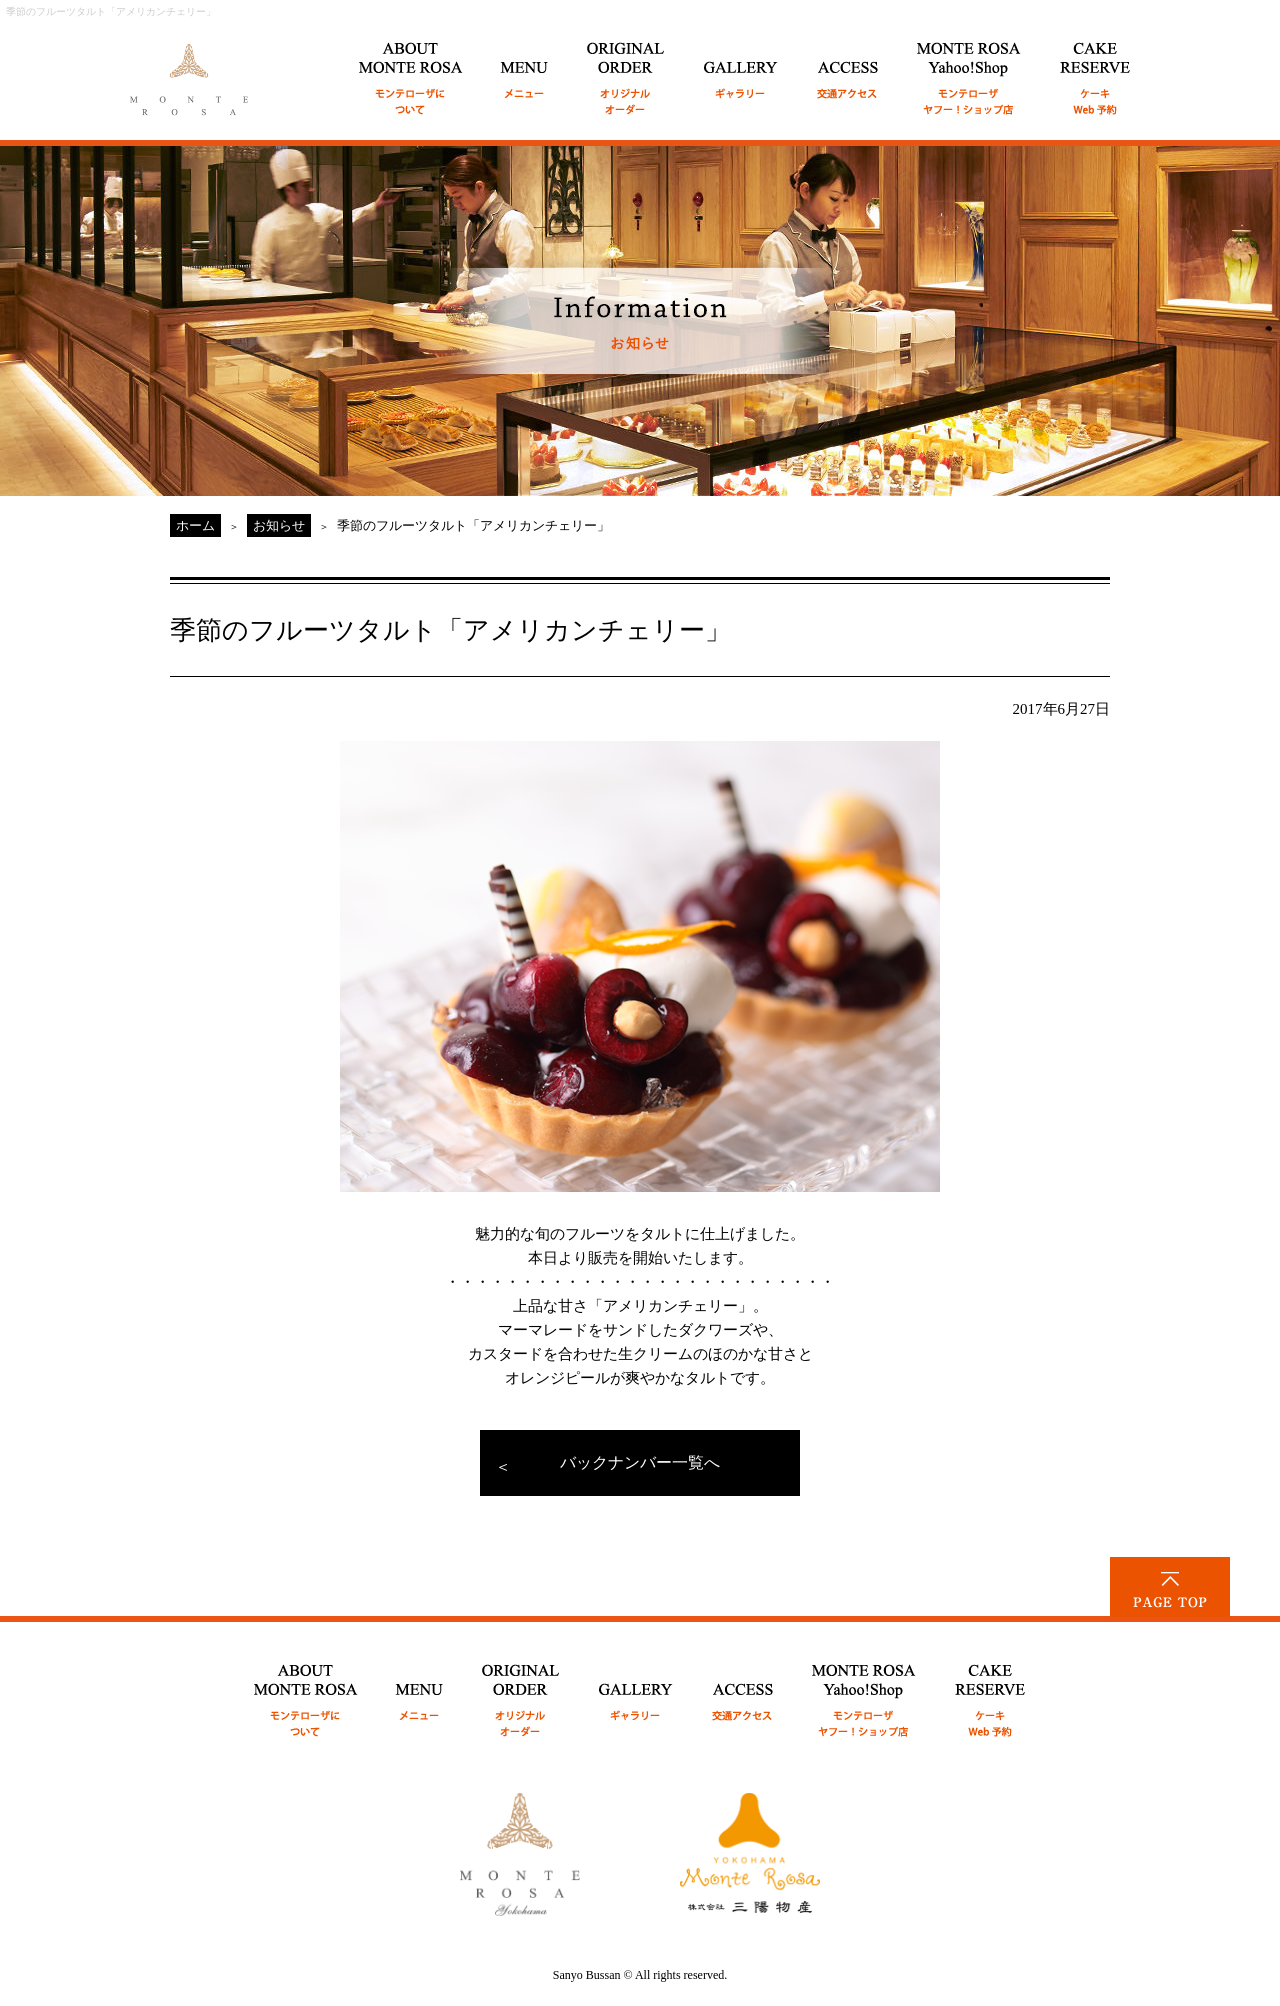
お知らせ (279, 525)
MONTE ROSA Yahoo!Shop (864, 1689)
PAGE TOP (1170, 1587)
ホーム (195, 525)
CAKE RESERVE (1095, 67)
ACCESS (848, 67)
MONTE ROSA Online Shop (969, 67)
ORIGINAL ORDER (626, 67)
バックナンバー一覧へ (640, 1462)
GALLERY (741, 67)
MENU (525, 67)
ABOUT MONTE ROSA (411, 67)
